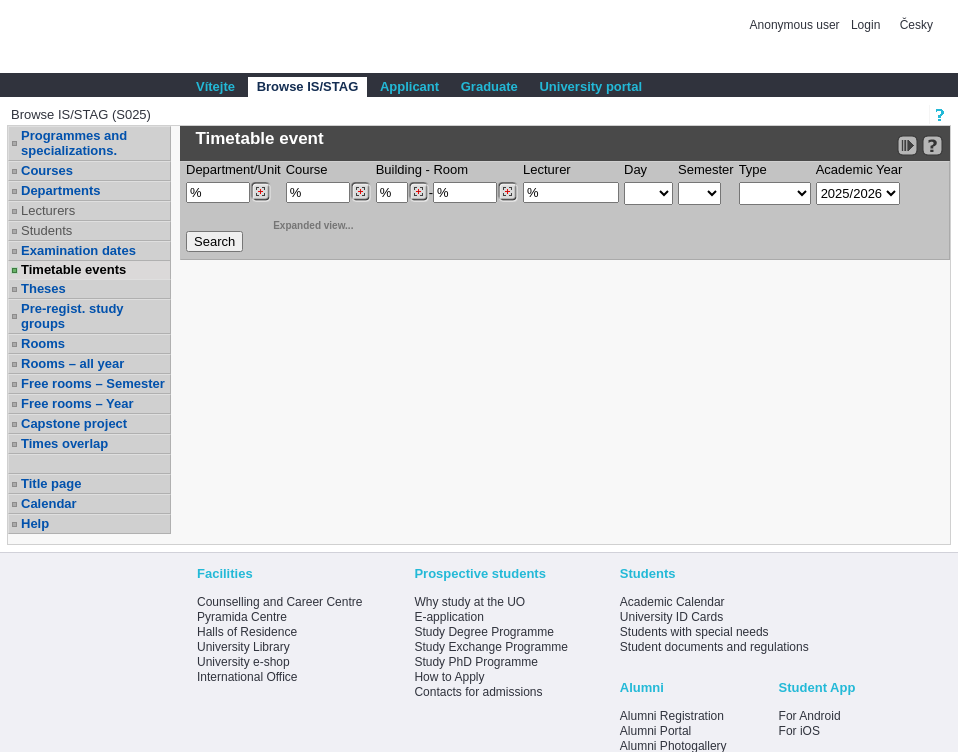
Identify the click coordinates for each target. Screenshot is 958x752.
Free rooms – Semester (93, 383)
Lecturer (547, 169)
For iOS (799, 731)
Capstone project (74, 423)
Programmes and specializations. (74, 143)
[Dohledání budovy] (418, 192)
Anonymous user (796, 25)
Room (450, 169)
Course (307, 169)
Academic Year (859, 169)
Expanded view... (302, 223)
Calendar (49, 503)
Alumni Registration (672, 716)
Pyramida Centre (242, 617)
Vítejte (215, 86)
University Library (243, 647)
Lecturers (48, 210)
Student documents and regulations (714, 647)
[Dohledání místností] (507, 192)
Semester (706, 169)
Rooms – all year (72, 363)
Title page (51, 483)
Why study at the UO (469, 602)
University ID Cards (671, 617)
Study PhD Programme (475, 662)
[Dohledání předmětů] (360, 192)
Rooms (43, 343)
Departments (60, 190)
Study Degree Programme (483, 632)
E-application (448, 617)
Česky (916, 25)
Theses (43, 288)
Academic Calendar (672, 602)
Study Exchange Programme (490, 647)
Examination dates (78, 250)
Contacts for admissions (478, 692)
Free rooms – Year (77, 403)
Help (35, 523)
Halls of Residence (247, 632)
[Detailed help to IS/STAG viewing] (932, 145)
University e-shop (243, 662)
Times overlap (64, 443)
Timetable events (73, 269)
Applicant (409, 86)
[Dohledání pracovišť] (260, 192)
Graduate (489, 86)
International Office (247, 677)
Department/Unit (233, 169)
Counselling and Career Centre (279, 602)
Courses (47, 170)
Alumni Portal (655, 731)
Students (46, 230)
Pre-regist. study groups (72, 316)
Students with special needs (694, 632)
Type (753, 169)
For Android (810, 716)
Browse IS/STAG (308, 86)
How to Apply (449, 677)
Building (399, 169)
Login (865, 25)
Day (635, 169)
